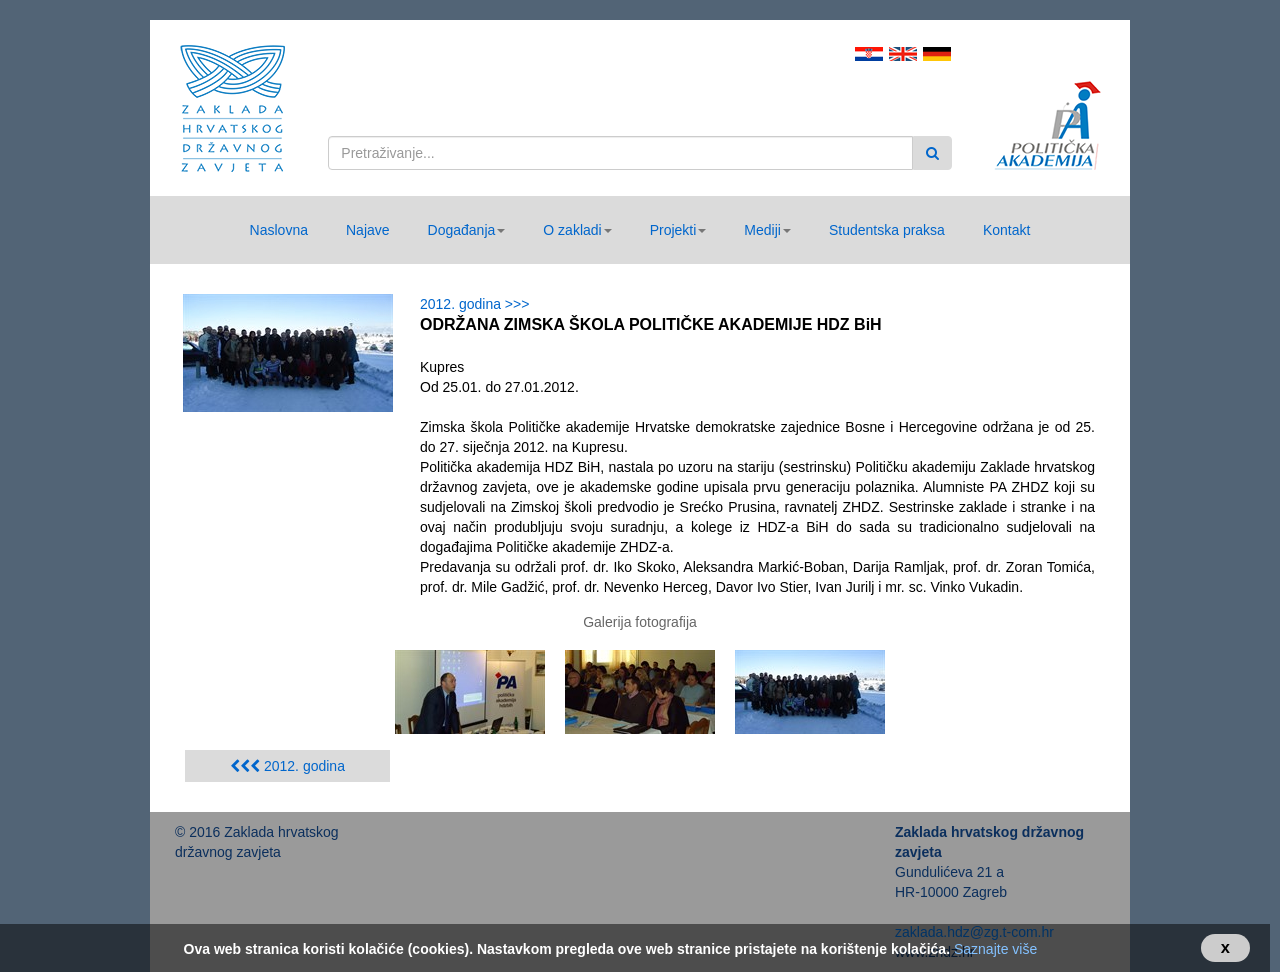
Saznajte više (995, 949)
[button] (467, 230)
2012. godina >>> (478, 304)
